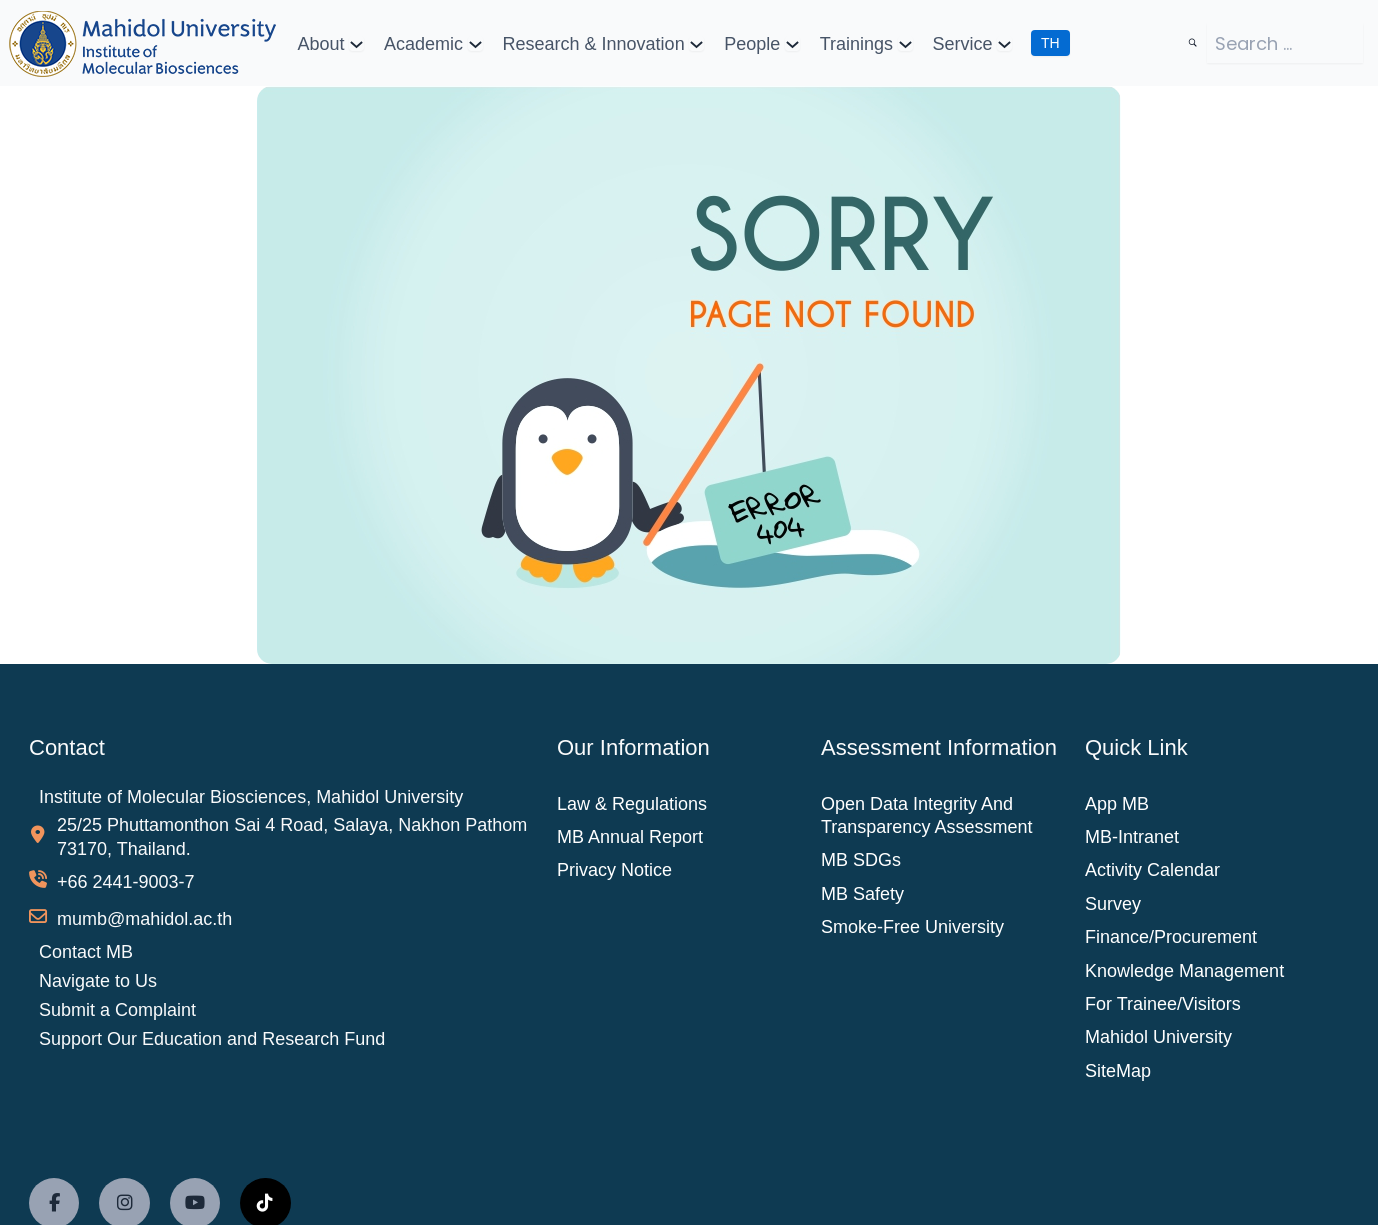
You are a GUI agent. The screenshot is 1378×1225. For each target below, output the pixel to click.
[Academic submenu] (475, 43)
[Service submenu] (1004, 43)
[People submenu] (792, 43)
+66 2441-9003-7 (126, 882)
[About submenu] (356, 43)
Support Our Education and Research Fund (212, 1038)
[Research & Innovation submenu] (696, 43)
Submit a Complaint (117, 1010)
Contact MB (86, 952)
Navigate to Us (98, 981)
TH (1050, 43)
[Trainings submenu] (904, 43)
